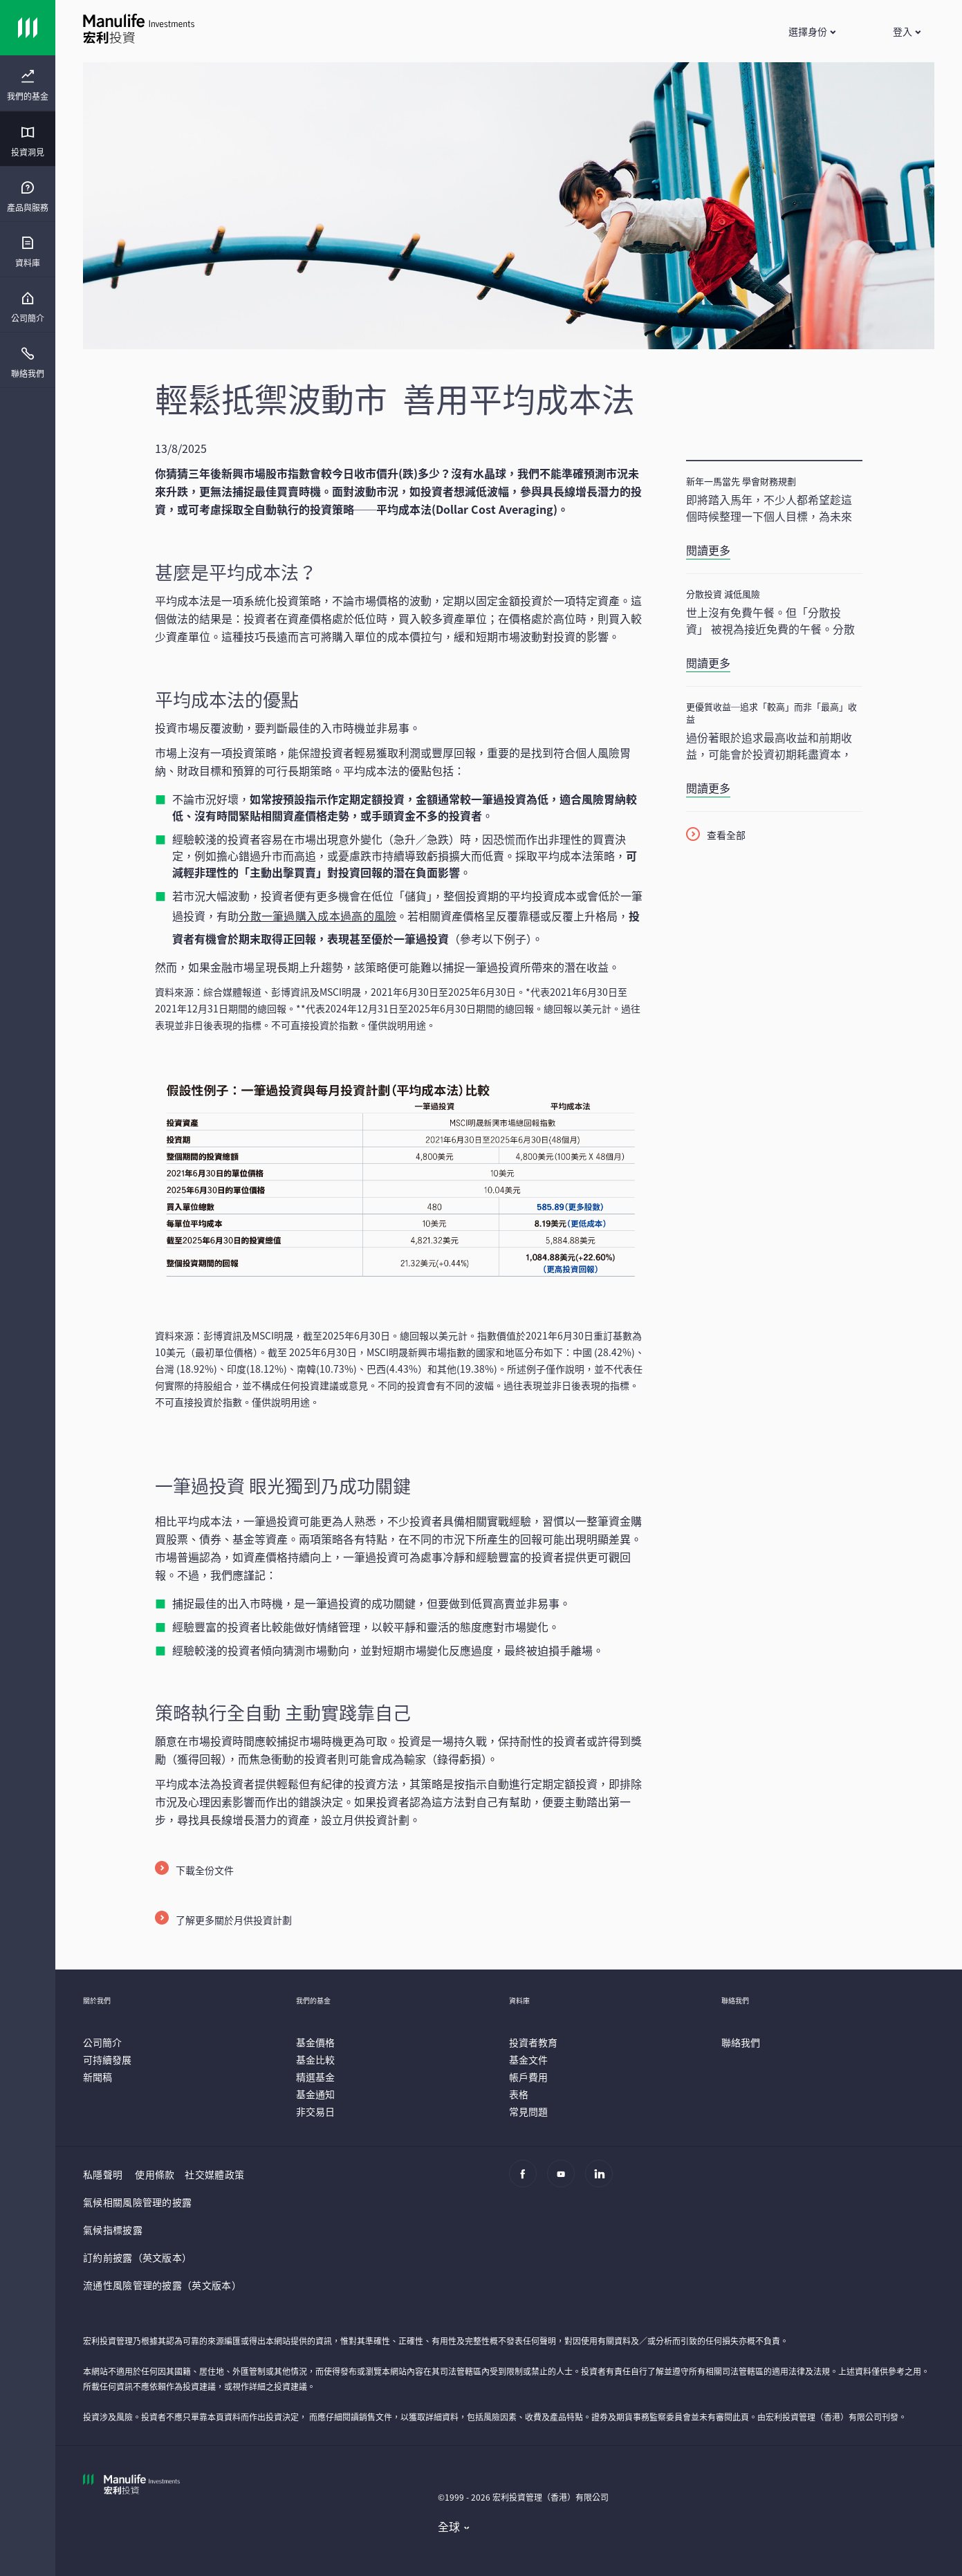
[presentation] (27, 83)
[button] (811, 31)
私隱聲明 (102, 2174)
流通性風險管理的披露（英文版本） (162, 2285)
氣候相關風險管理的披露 (137, 2202)
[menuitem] (27, 85)
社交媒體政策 (214, 2174)
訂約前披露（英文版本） (137, 2257)
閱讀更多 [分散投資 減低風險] (708, 662)
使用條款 (154, 2174)
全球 (449, 2526)
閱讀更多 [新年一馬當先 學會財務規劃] (708, 549)
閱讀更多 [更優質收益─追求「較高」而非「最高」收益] (708, 787)
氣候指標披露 (112, 2229)
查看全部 (726, 835)
